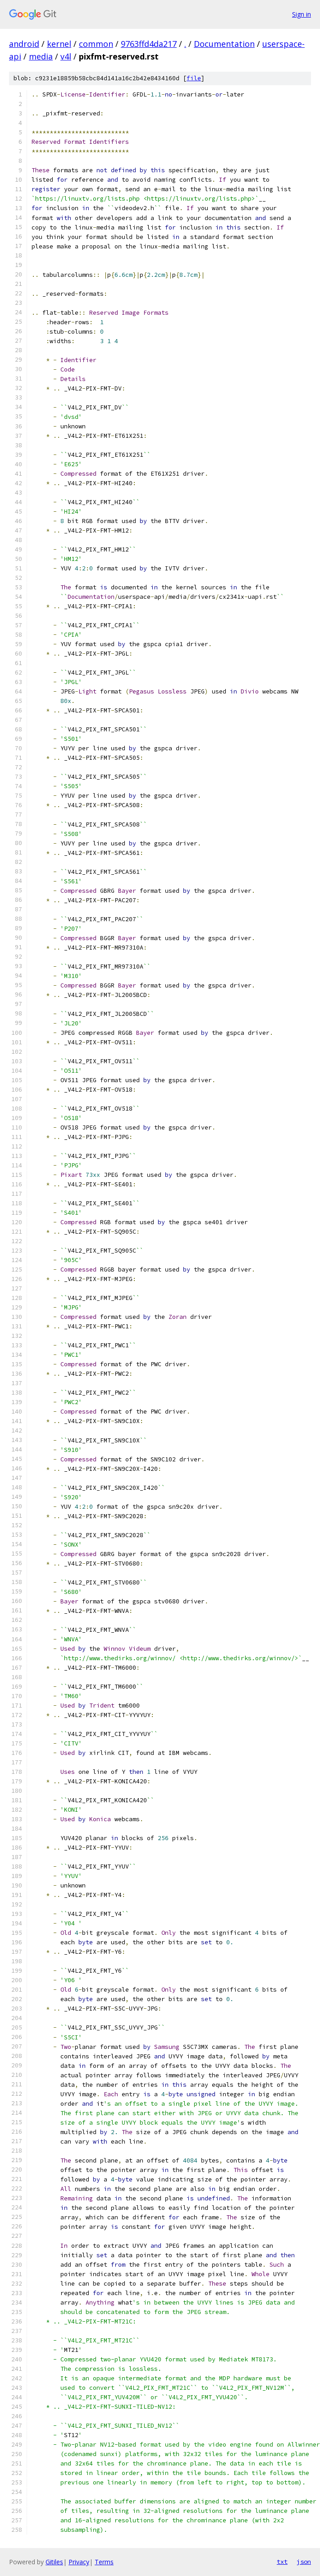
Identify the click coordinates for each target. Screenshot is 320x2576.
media (41, 56)
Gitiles (54, 2562)
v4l (65, 56)
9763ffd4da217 (149, 43)
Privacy (79, 2562)
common (96, 43)
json (304, 2562)
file (194, 78)
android (24, 43)
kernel (59, 43)
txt (282, 2562)
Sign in (301, 14)
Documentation (224, 43)
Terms (104, 2562)
